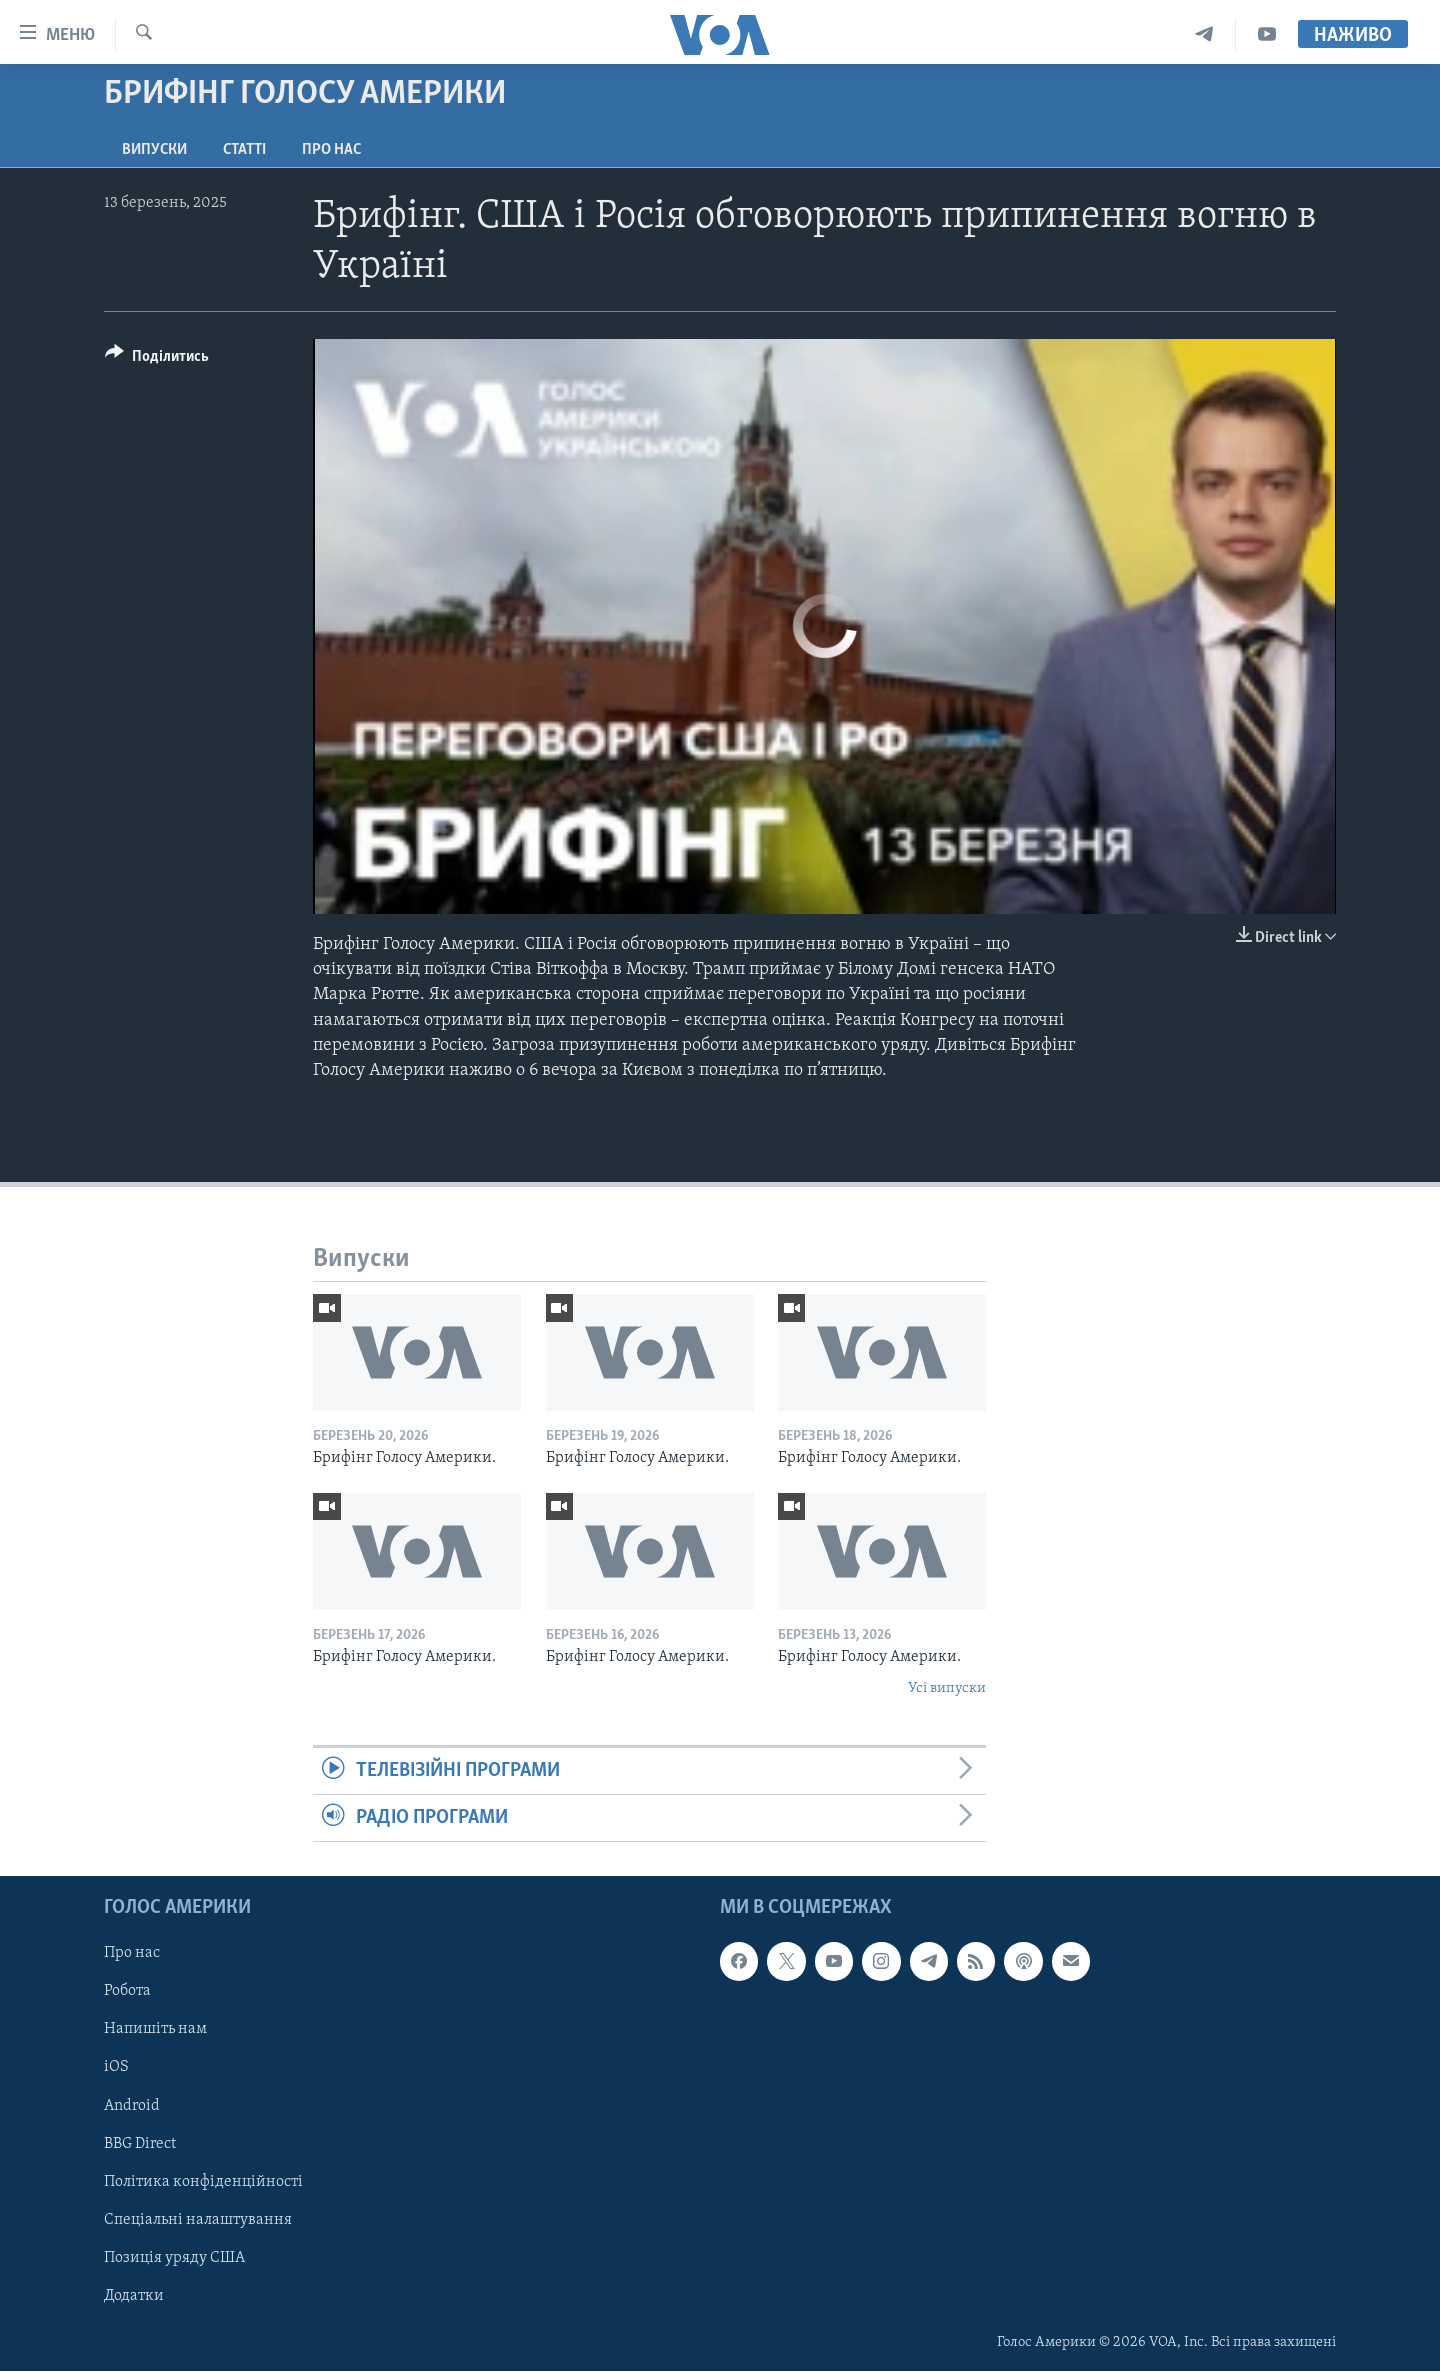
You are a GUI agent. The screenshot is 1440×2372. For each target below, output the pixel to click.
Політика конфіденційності (203, 2182)
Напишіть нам (155, 2030)
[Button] (157, 359)
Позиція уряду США (174, 2258)
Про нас (331, 150)
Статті (244, 150)
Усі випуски (947, 1688)
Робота (127, 1992)
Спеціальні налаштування (198, 2220)
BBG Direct (140, 2144)
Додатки (134, 2296)
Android (132, 2106)
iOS (116, 2068)
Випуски (154, 150)
